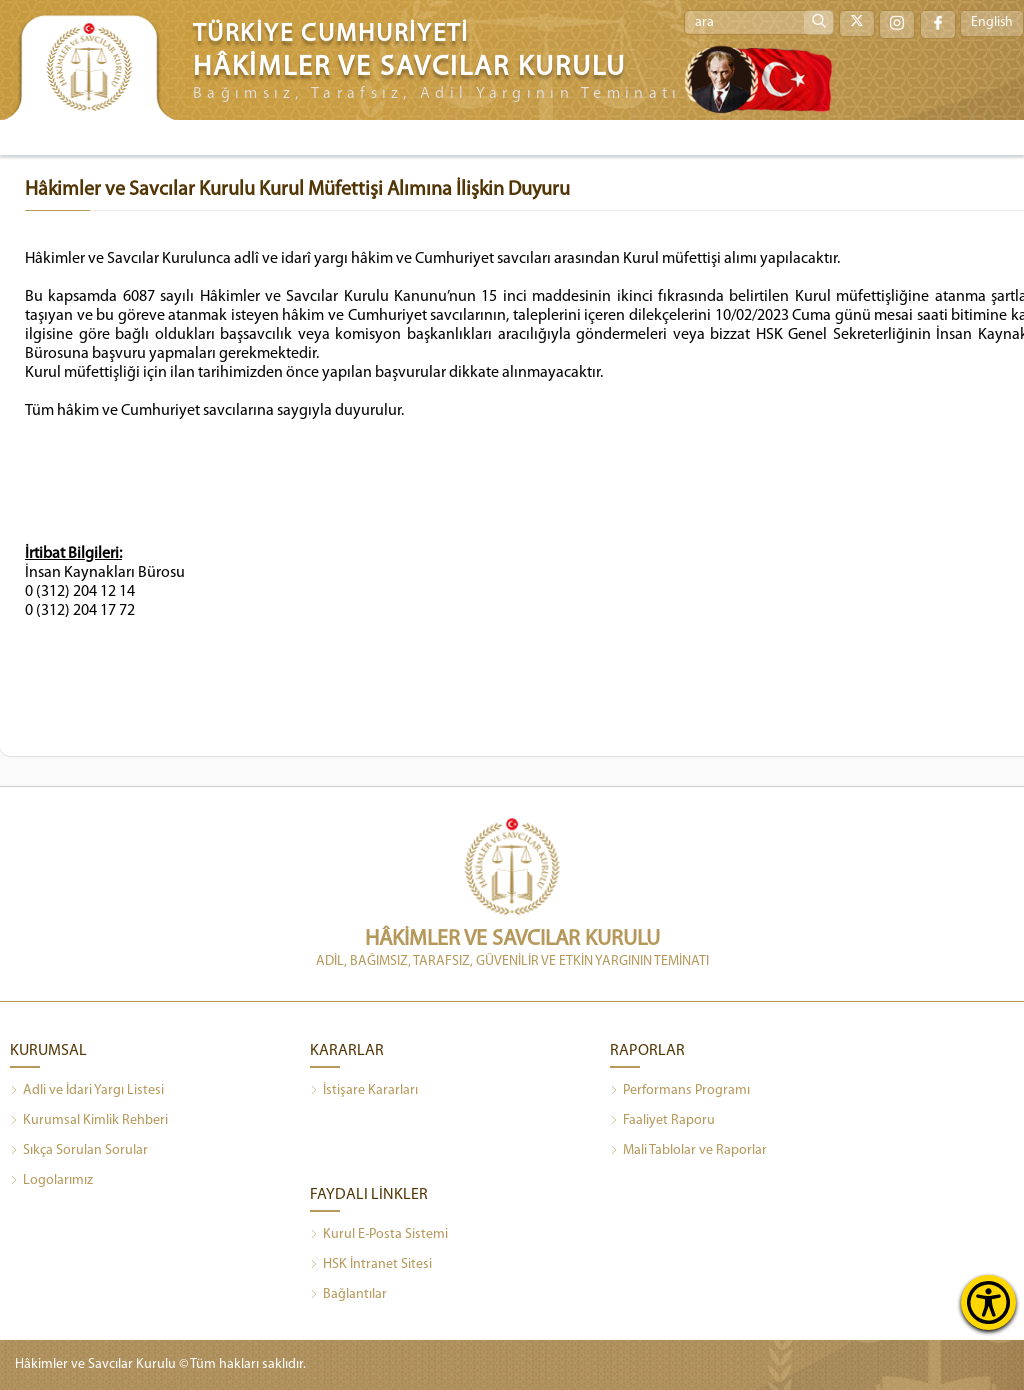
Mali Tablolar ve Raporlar (688, 1151)
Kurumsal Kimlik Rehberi (89, 1121)
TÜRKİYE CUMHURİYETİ (331, 34)
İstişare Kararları (364, 1091)
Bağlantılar (348, 1295)
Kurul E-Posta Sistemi (379, 1235)
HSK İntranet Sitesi (371, 1265)
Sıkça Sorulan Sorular (79, 1151)
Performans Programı (680, 1091)
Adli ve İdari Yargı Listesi (87, 1091)
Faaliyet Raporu (662, 1121)
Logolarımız (51, 1181)
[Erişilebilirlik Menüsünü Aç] (988, 1302)
